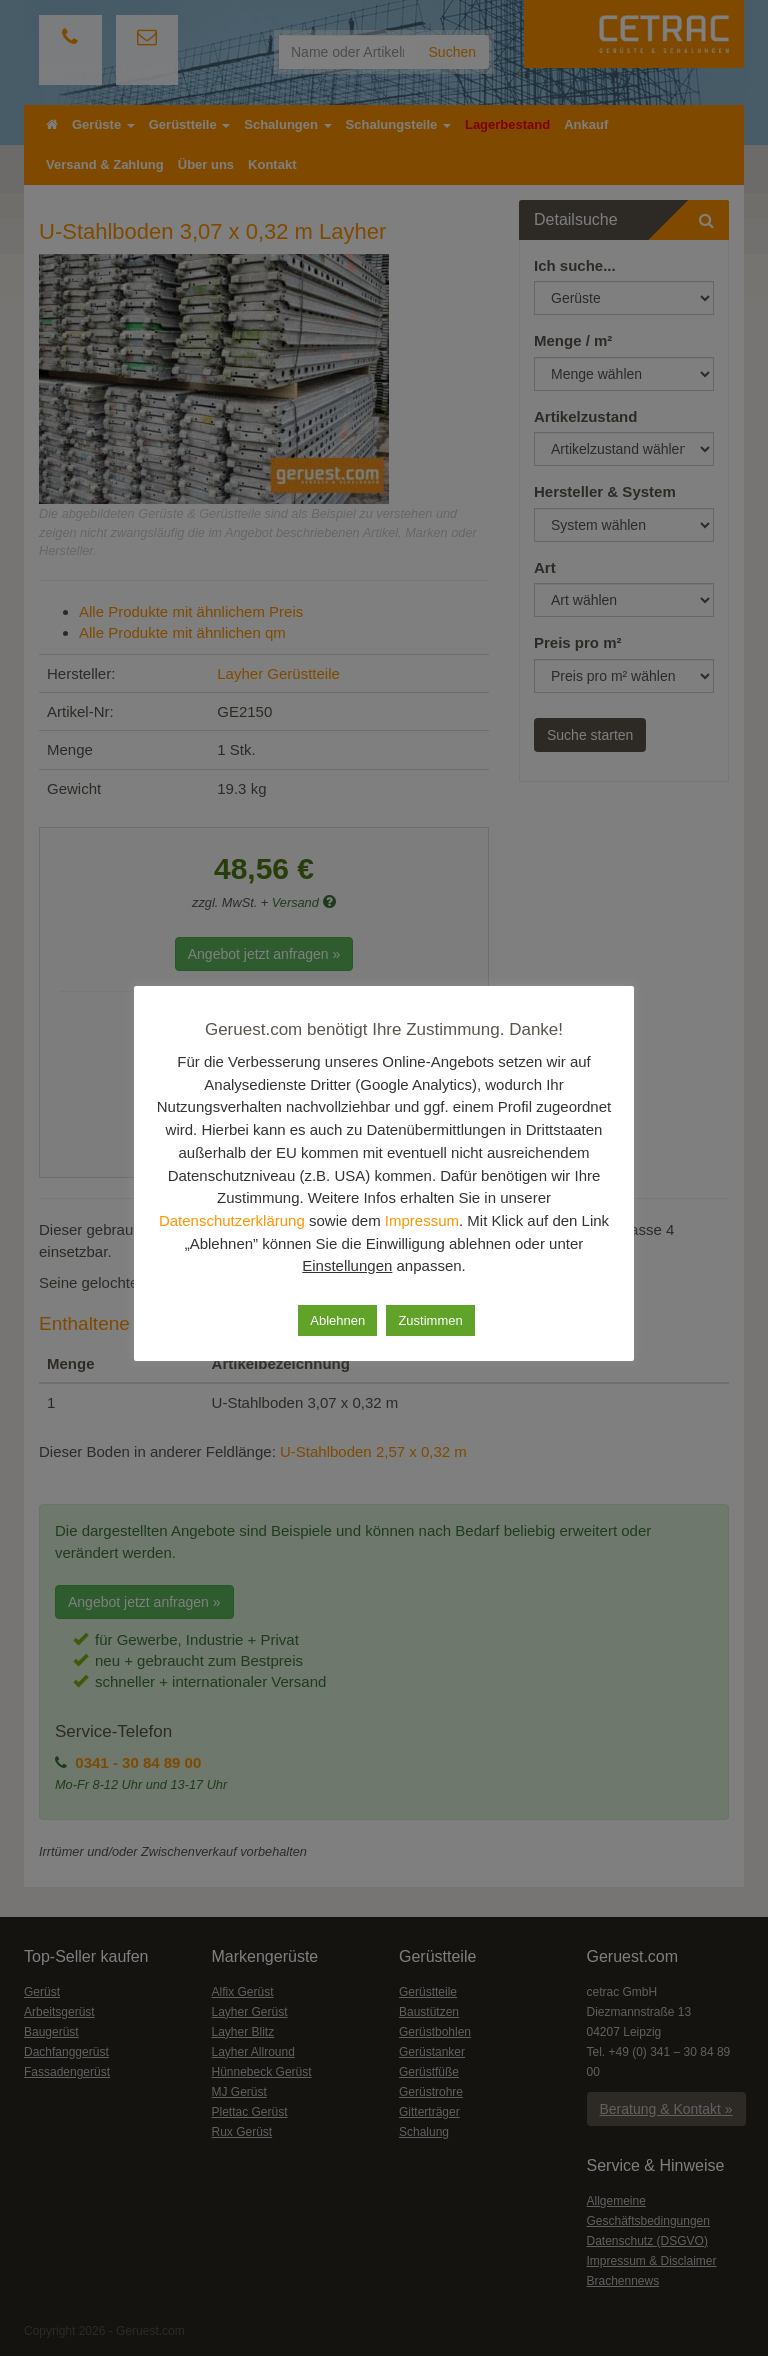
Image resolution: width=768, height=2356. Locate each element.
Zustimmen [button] (432, 1319)
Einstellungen (368, 1265)
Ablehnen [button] (336, 1319)
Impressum (484, 1220)
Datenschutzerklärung (286, 1220)
